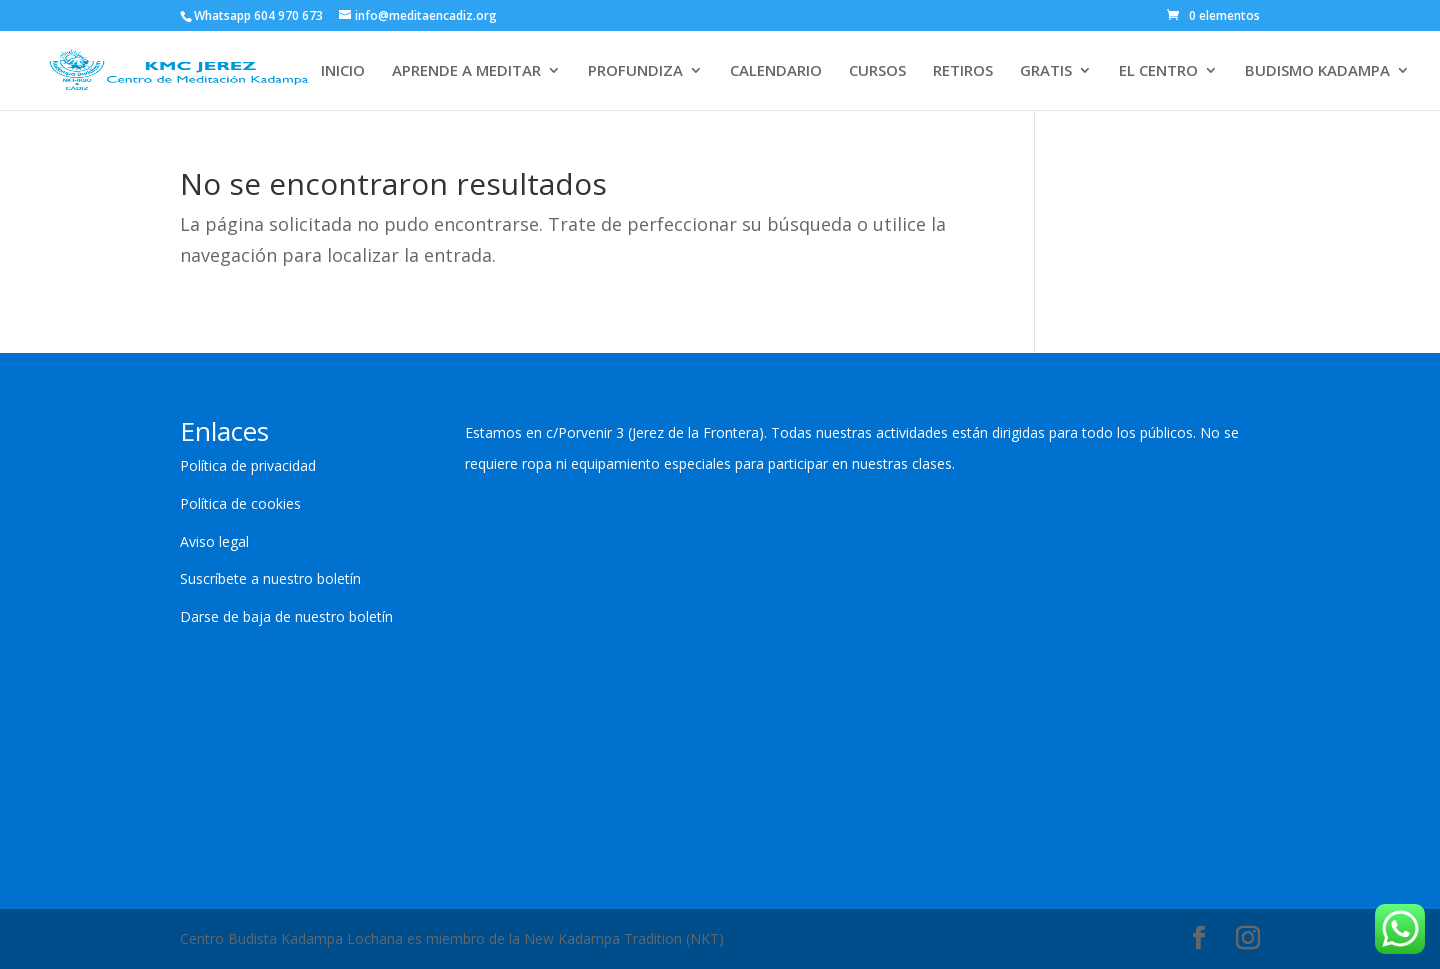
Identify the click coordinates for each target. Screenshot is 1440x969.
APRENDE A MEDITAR (466, 71)
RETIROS (963, 71)
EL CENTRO (1158, 71)
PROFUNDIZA (635, 71)
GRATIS (1046, 71)
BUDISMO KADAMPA (1317, 71)
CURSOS (877, 71)
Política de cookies (240, 503)
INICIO (343, 71)
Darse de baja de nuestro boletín (286, 616)
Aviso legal (214, 541)
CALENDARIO (776, 71)
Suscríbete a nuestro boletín (270, 578)
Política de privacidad (248, 465)
